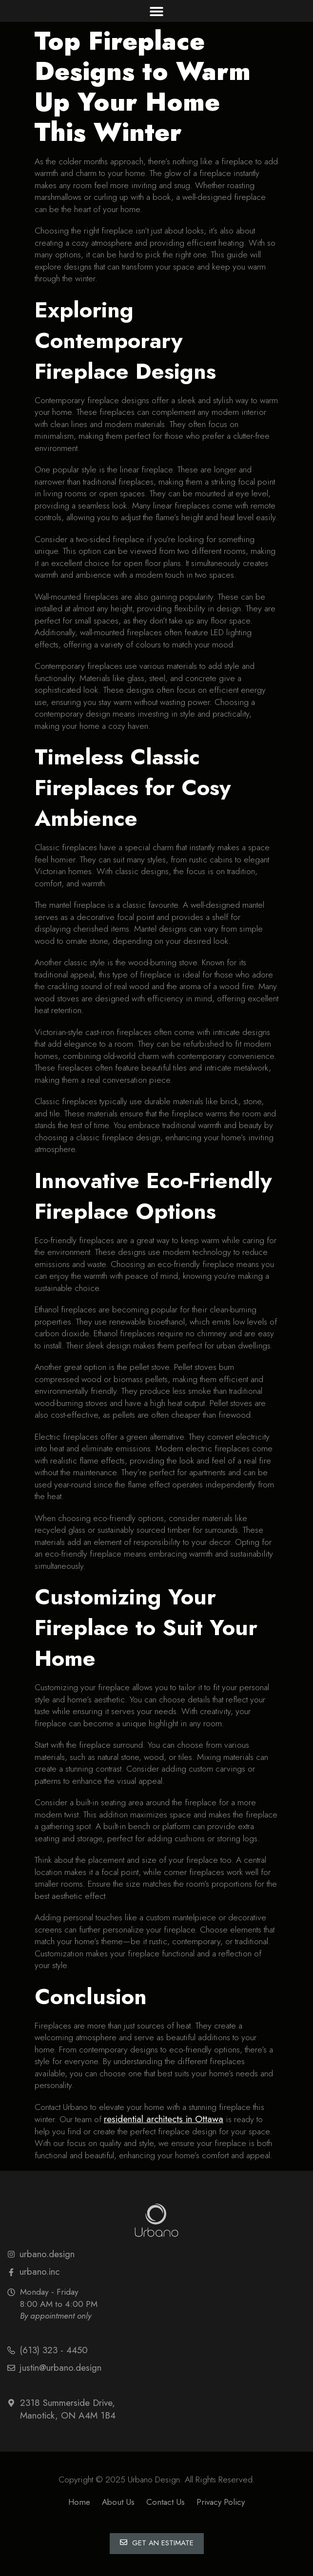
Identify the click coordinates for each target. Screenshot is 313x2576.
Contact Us (165, 2502)
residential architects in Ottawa (163, 2119)
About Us (118, 2502)
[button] (157, 11)
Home (79, 2502)
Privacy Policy (220, 2502)
